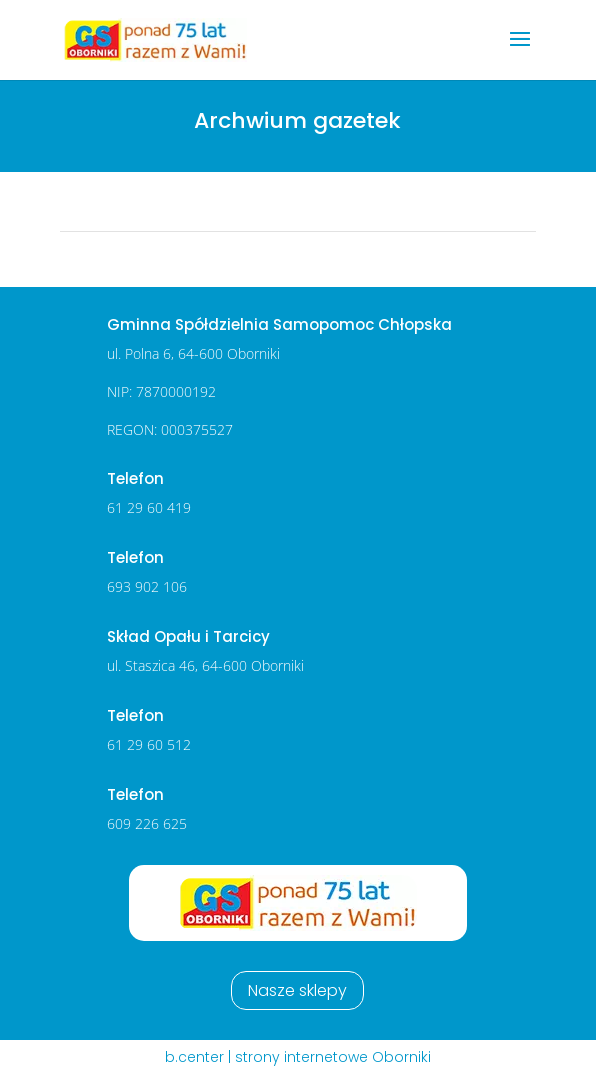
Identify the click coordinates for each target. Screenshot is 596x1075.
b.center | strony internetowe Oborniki (298, 1057)
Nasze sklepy (297, 990)
